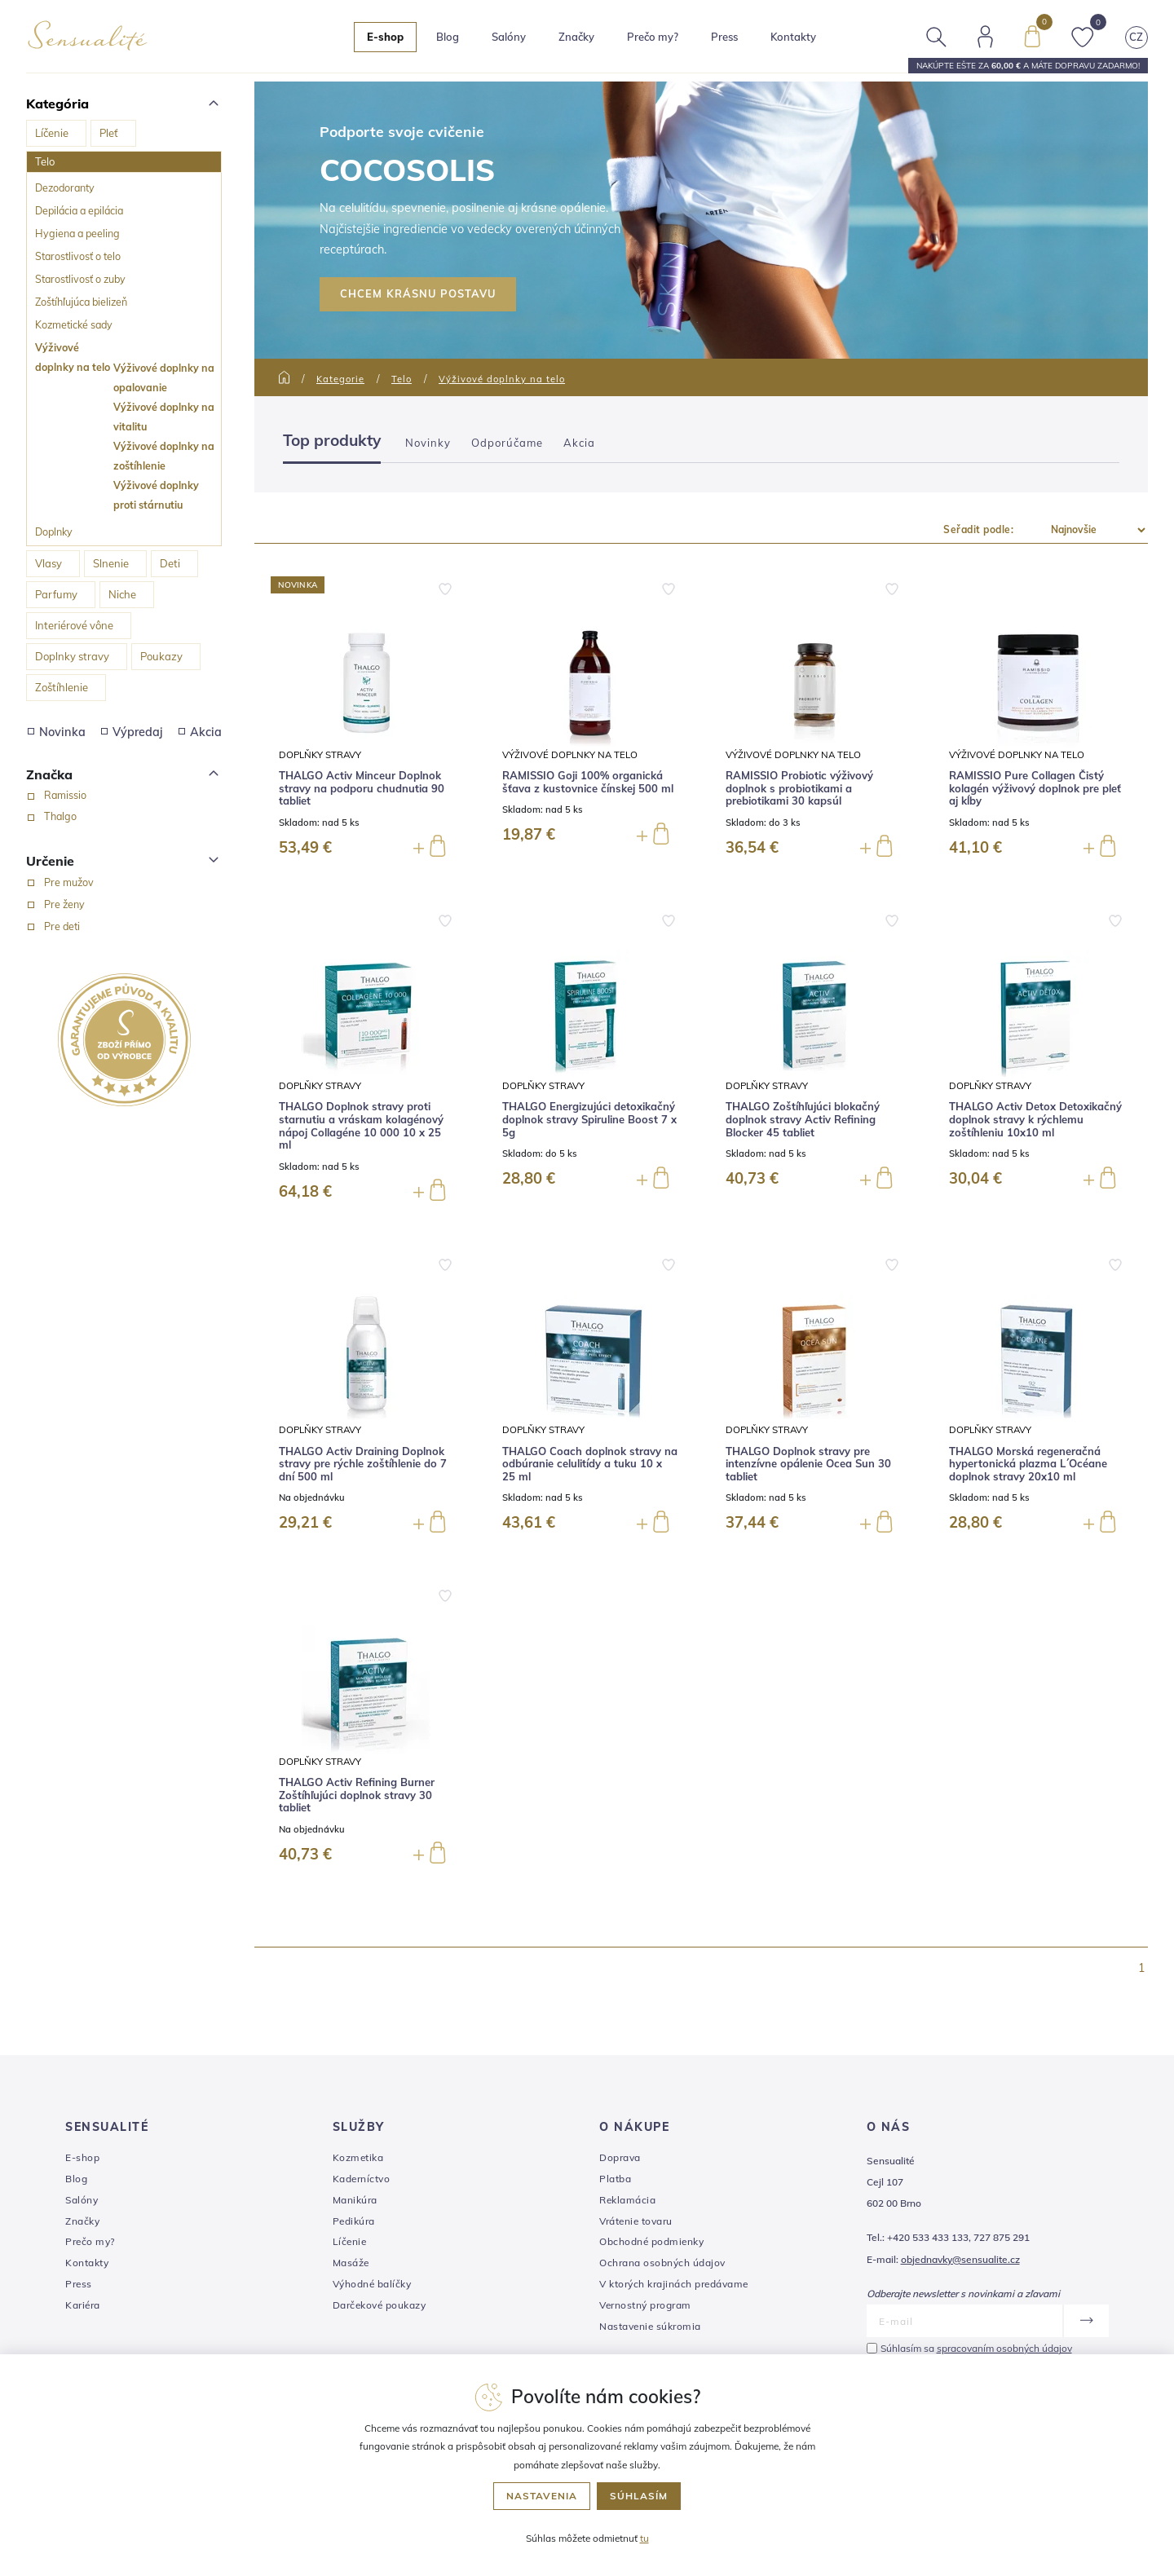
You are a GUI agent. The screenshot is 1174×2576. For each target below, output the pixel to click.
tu (644, 2538)
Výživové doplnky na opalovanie (163, 377)
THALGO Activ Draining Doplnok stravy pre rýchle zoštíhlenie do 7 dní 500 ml (363, 1464)
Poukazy (161, 656)
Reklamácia (627, 2200)
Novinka (57, 732)
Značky (576, 36)
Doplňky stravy (320, 754)
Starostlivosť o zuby (80, 278)
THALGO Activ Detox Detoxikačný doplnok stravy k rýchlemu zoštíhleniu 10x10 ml (1035, 1119)
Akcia (200, 732)
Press (724, 36)
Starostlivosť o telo (78, 255)
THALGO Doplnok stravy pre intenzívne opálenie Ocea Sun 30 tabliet (808, 1464)
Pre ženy (64, 904)
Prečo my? (652, 36)
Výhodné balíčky (372, 2284)
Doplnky (54, 531)
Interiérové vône (74, 625)
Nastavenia (541, 2496)
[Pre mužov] (31, 883)
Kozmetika (358, 2157)
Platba (615, 2178)
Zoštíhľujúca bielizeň (81, 301)
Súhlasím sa (976, 2348)
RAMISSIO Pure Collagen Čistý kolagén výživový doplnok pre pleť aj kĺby (1035, 788)
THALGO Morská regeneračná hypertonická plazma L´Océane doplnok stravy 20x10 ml (1028, 1464)
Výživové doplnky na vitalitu (163, 416)
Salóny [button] (509, 36)
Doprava (620, 2157)
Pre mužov (69, 882)
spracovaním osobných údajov (1004, 2348)
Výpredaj (132, 732)
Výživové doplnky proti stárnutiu (156, 495)
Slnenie (111, 563)
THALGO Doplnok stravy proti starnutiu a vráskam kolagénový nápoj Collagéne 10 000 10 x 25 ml (361, 1126)
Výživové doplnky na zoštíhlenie (163, 455)
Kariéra (82, 2305)
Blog (447, 36)
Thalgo (60, 816)
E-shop (82, 2157)
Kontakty (793, 36)
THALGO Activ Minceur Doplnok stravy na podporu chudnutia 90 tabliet (361, 788)
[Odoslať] (1085, 2321)
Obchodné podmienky (651, 2241)
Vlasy (48, 563)
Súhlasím (639, 2496)
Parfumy (56, 594)
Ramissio (65, 794)
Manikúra (355, 2200)
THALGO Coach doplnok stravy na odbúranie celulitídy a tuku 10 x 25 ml (589, 1464)
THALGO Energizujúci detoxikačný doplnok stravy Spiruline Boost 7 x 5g (589, 1119)
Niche (122, 594)
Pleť (108, 132)
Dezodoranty (65, 187)
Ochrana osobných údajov (662, 2262)
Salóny (81, 2200)
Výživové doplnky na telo (72, 357)
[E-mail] (965, 2321)
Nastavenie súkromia (650, 2326)
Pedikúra (354, 2221)
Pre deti (62, 926)
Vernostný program (645, 2305)
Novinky (428, 442)
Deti (170, 563)
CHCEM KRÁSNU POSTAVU (418, 293)
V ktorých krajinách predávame (673, 2284)
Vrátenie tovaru (636, 2221)
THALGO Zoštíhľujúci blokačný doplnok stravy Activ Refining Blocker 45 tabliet (803, 1119)
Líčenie (51, 132)
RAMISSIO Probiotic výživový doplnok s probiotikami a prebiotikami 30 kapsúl (799, 788)
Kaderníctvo (362, 2178)
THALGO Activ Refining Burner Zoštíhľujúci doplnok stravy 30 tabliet (357, 1795)
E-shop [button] (385, 36)
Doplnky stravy (72, 656)
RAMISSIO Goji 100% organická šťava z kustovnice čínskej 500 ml (587, 782)
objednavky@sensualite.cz (960, 2259)
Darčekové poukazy (379, 2305)
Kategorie (340, 379)
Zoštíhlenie (61, 687)
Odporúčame (507, 442)
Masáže (351, 2262)
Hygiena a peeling (77, 233)
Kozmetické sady (74, 324)
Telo (45, 161)
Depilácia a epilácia (79, 210)
